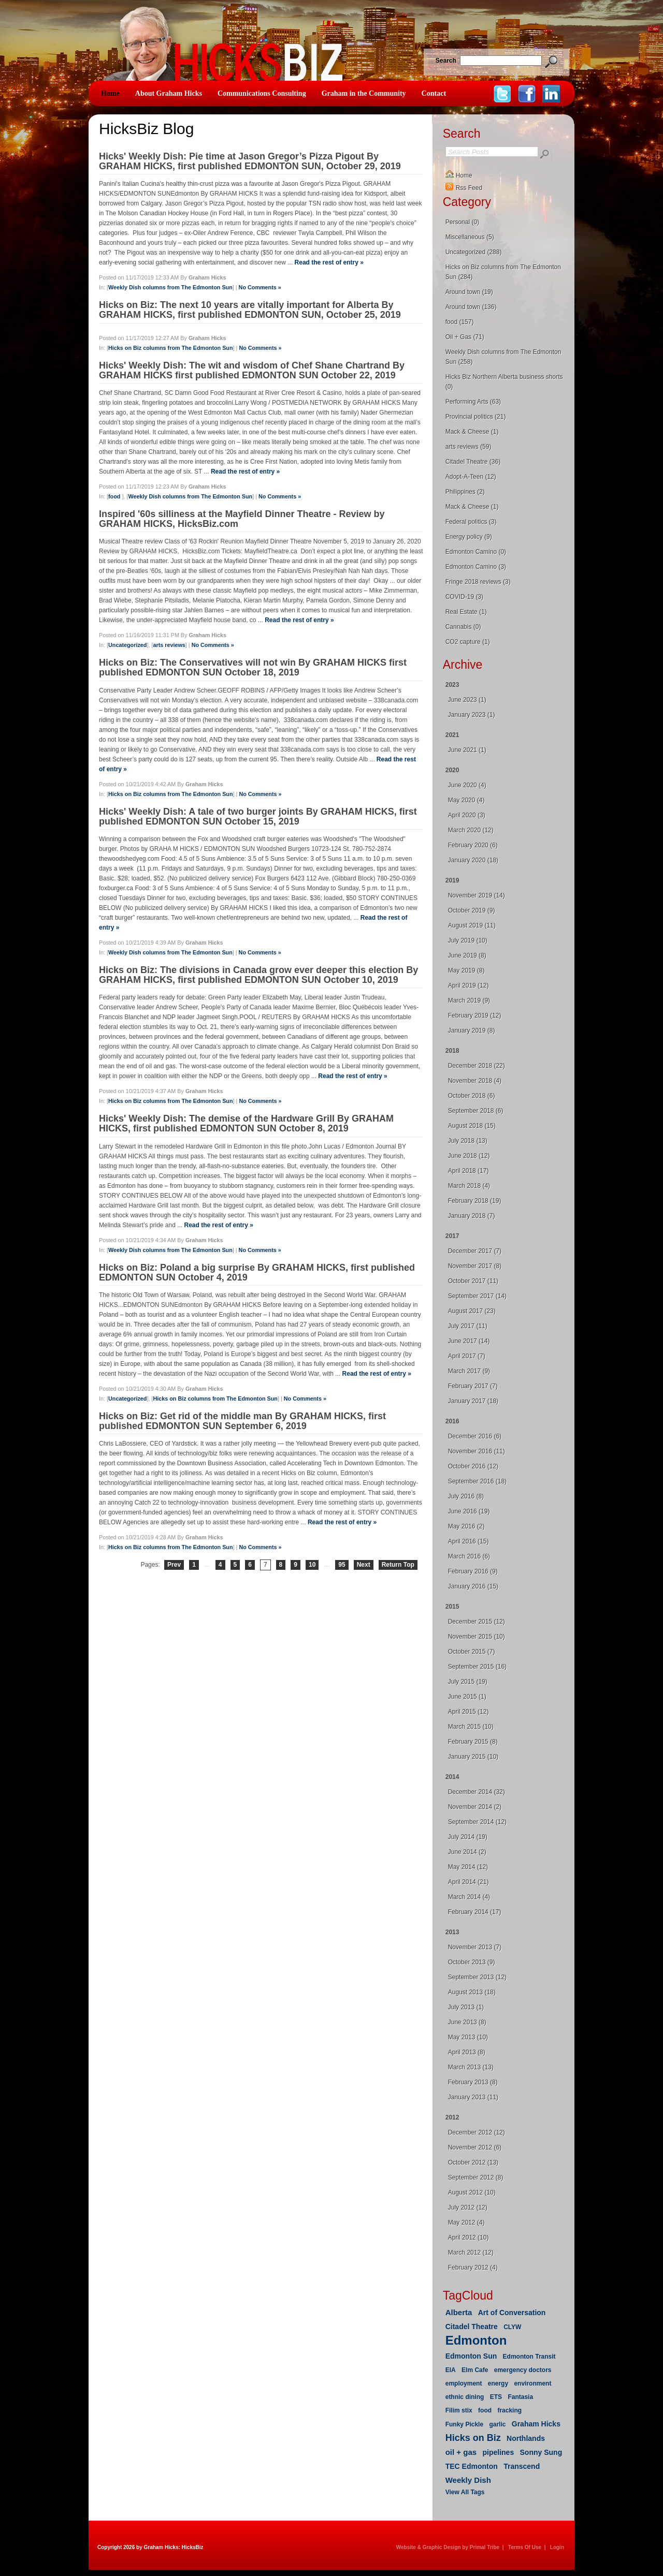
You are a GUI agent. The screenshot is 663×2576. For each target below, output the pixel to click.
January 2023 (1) (471, 714)
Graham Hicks (536, 2424)
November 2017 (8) (474, 1266)
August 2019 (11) (472, 925)
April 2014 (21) (468, 1882)
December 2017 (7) (474, 1251)
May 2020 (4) (466, 800)
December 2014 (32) (476, 1791)
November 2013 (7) (474, 1947)
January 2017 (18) (473, 1401)
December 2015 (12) (476, 1621)
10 (312, 1564)
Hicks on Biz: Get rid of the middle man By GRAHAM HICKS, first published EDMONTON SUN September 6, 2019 (242, 1421)
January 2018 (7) (471, 1215)
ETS (496, 2397)
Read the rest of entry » (329, 262)
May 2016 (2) (466, 1526)
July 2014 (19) (467, 1837)
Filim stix (458, 2410)
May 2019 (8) (466, 970)
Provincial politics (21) (475, 416)
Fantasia (520, 2397)
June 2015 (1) (467, 1696)
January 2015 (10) (473, 1756)
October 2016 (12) (473, 1466)
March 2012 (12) (471, 2252)
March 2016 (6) (469, 1556)
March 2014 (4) (469, 1897)
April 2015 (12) (468, 1711)
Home (110, 93)
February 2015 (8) (473, 1741)
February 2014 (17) (474, 1912)
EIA (450, 2370)
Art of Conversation (512, 2312)
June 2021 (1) (467, 750)
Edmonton (476, 2340)
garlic (497, 2424)
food (115, 496)
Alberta (458, 2312)
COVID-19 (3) (464, 596)
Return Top (398, 1564)
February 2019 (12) (474, 1015)
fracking (509, 2410)
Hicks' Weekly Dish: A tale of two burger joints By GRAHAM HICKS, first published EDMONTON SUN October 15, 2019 (258, 816)
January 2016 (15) (473, 1586)
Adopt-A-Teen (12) (470, 476)
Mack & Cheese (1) (472, 431)
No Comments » (260, 287)
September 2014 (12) (477, 1822)
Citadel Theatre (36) (473, 461)
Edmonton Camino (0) (475, 551)
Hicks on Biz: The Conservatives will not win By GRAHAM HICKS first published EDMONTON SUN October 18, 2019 (253, 667)
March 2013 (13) (471, 2067)
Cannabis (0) (463, 626)
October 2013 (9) (471, 1962)
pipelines (498, 2452)
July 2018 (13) (467, 1140)
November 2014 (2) (474, 1806)
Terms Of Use (524, 2547)
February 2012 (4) (473, 2267)
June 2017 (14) (469, 1341)
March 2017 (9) (469, 1371)
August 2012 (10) (472, 2192)
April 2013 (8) (466, 2052)
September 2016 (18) (477, 1481)
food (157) (459, 322)
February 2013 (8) (473, 2082)
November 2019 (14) (476, 895)
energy (498, 2383)
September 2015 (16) (477, 1666)
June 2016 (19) (469, 1511)
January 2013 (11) (473, 2097)
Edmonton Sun (471, 2356)
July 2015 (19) (467, 1681)
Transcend (521, 2466)
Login (557, 2547)
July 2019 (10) (467, 940)
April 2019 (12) (468, 985)
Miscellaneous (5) (469, 237)
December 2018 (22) (476, 1065)
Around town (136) (471, 307)
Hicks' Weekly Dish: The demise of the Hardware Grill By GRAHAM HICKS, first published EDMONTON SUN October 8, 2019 (246, 1123)
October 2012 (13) (473, 2162)
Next (363, 1564)
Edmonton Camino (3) (475, 566)
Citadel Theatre (471, 2326)
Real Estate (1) (466, 611)
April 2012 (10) (468, 2237)
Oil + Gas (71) (464, 337)
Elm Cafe (475, 2370)
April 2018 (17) (468, 1170)
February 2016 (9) (473, 1571)
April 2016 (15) (468, 1541)
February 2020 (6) (473, 845)
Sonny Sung (541, 2452)
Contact (434, 93)
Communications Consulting (262, 93)
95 (341, 1564)
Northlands (526, 2438)
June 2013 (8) (467, 2022)
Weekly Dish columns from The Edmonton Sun (170, 287)
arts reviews (169, 645)
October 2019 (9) (471, 910)
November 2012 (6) (474, 2147)
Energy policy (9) (468, 536)
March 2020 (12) (471, 830)
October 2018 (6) (471, 1095)
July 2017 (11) (467, 1326)
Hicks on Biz (473, 2438)
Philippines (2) (465, 491)
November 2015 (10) (476, 1636)
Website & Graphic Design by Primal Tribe (447, 2547)
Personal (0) (462, 222)
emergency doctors (523, 2370)
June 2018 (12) (469, 1155)
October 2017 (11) (473, 1281)
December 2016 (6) (474, 1436)
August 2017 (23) (472, 1311)
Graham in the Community (364, 93)
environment (532, 2383)
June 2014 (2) (467, 1852)
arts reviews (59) (468, 446)
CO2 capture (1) (467, 641)
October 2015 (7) (471, 1651)
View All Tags (465, 2492)
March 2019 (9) (469, 1000)
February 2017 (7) (473, 1386)
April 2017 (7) (466, 1356)
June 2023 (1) (467, 699)
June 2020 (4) (467, 785)
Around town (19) (469, 292)
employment (463, 2383)
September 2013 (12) (477, 1977)
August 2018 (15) (472, 1125)
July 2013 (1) (466, 2007)
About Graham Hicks (168, 93)
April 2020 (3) (466, 815)
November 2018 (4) (474, 1080)
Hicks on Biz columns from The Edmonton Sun (170, 348)
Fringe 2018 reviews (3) (478, 581)
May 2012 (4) (466, 2222)
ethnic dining (464, 2397)
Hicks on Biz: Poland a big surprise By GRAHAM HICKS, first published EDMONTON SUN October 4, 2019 (257, 1272)
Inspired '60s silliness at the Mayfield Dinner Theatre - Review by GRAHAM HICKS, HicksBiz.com (241, 519)
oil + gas (461, 2452)
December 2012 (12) (476, 2132)
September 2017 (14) (477, 1296)
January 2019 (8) (471, 1030)
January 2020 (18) (473, 860)
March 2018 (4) (469, 1185)
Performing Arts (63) (473, 401)
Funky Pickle (464, 2424)
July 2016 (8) (466, 1496)
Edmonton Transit (529, 2356)
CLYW (512, 2327)
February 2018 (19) (474, 1200)
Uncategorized (127, 645)
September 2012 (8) (475, 2177)
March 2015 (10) (471, 1726)
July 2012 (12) (467, 2207)
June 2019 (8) (467, 955)
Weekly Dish (468, 2480)
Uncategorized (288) (473, 252)
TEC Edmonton (471, 2466)
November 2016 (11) (476, 1451)
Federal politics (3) (471, 521)
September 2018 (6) (475, 1110)
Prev (174, 1564)
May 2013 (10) (468, 2037)
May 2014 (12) (468, 1867)
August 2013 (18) (472, 1992)
